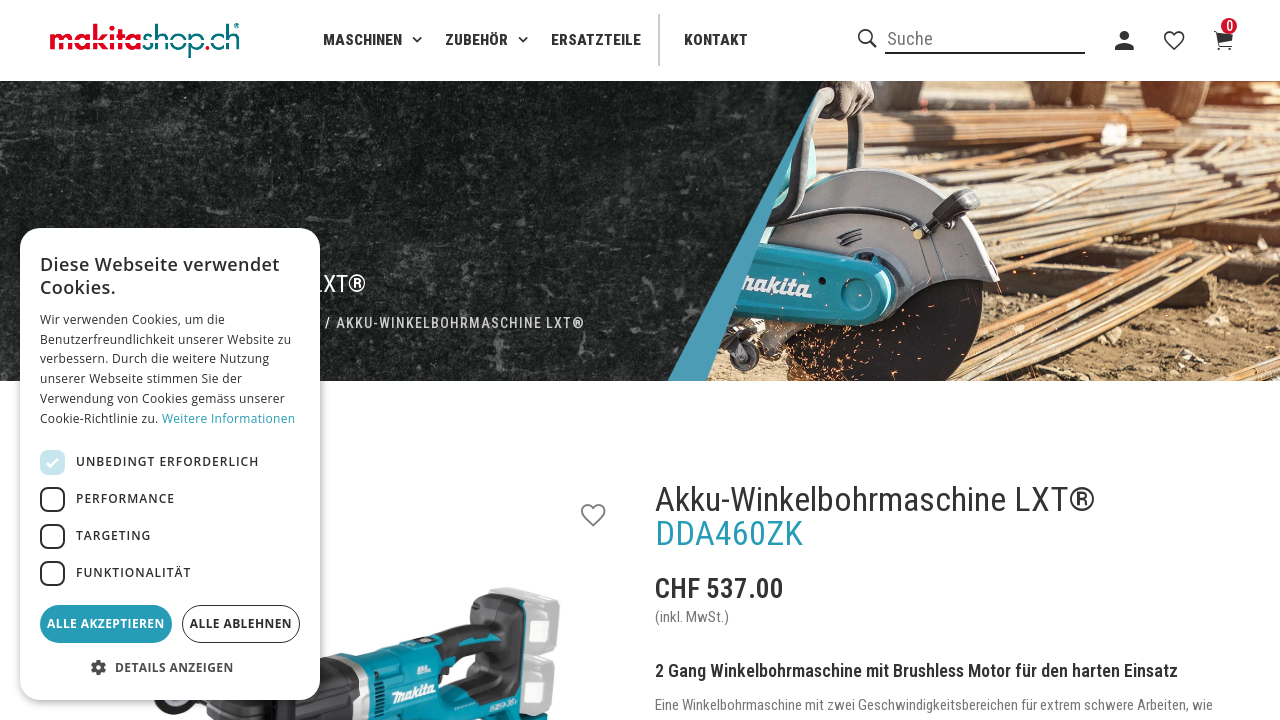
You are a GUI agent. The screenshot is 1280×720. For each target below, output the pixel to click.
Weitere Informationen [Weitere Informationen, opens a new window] (229, 418)
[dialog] (170, 464)
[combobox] (985, 40)
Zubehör (476, 40)
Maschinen (362, 40)
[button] (170, 668)
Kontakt (716, 40)
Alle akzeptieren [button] (106, 623)
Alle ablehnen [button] (241, 623)
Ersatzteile (596, 40)
